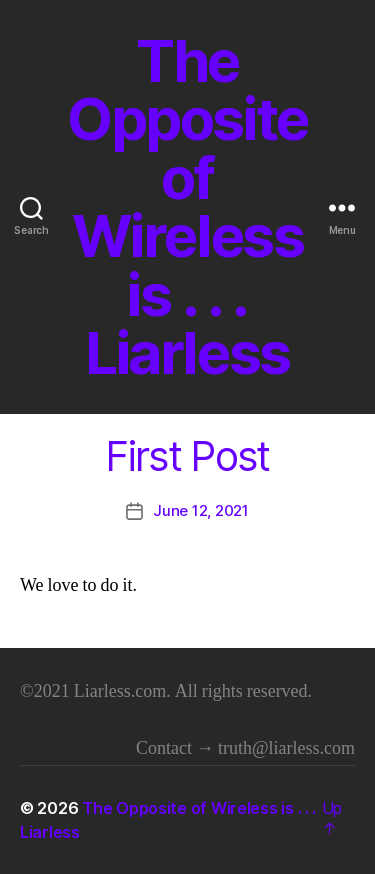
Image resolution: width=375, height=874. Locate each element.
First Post (187, 456)
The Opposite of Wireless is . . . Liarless (187, 207)
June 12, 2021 (201, 510)
